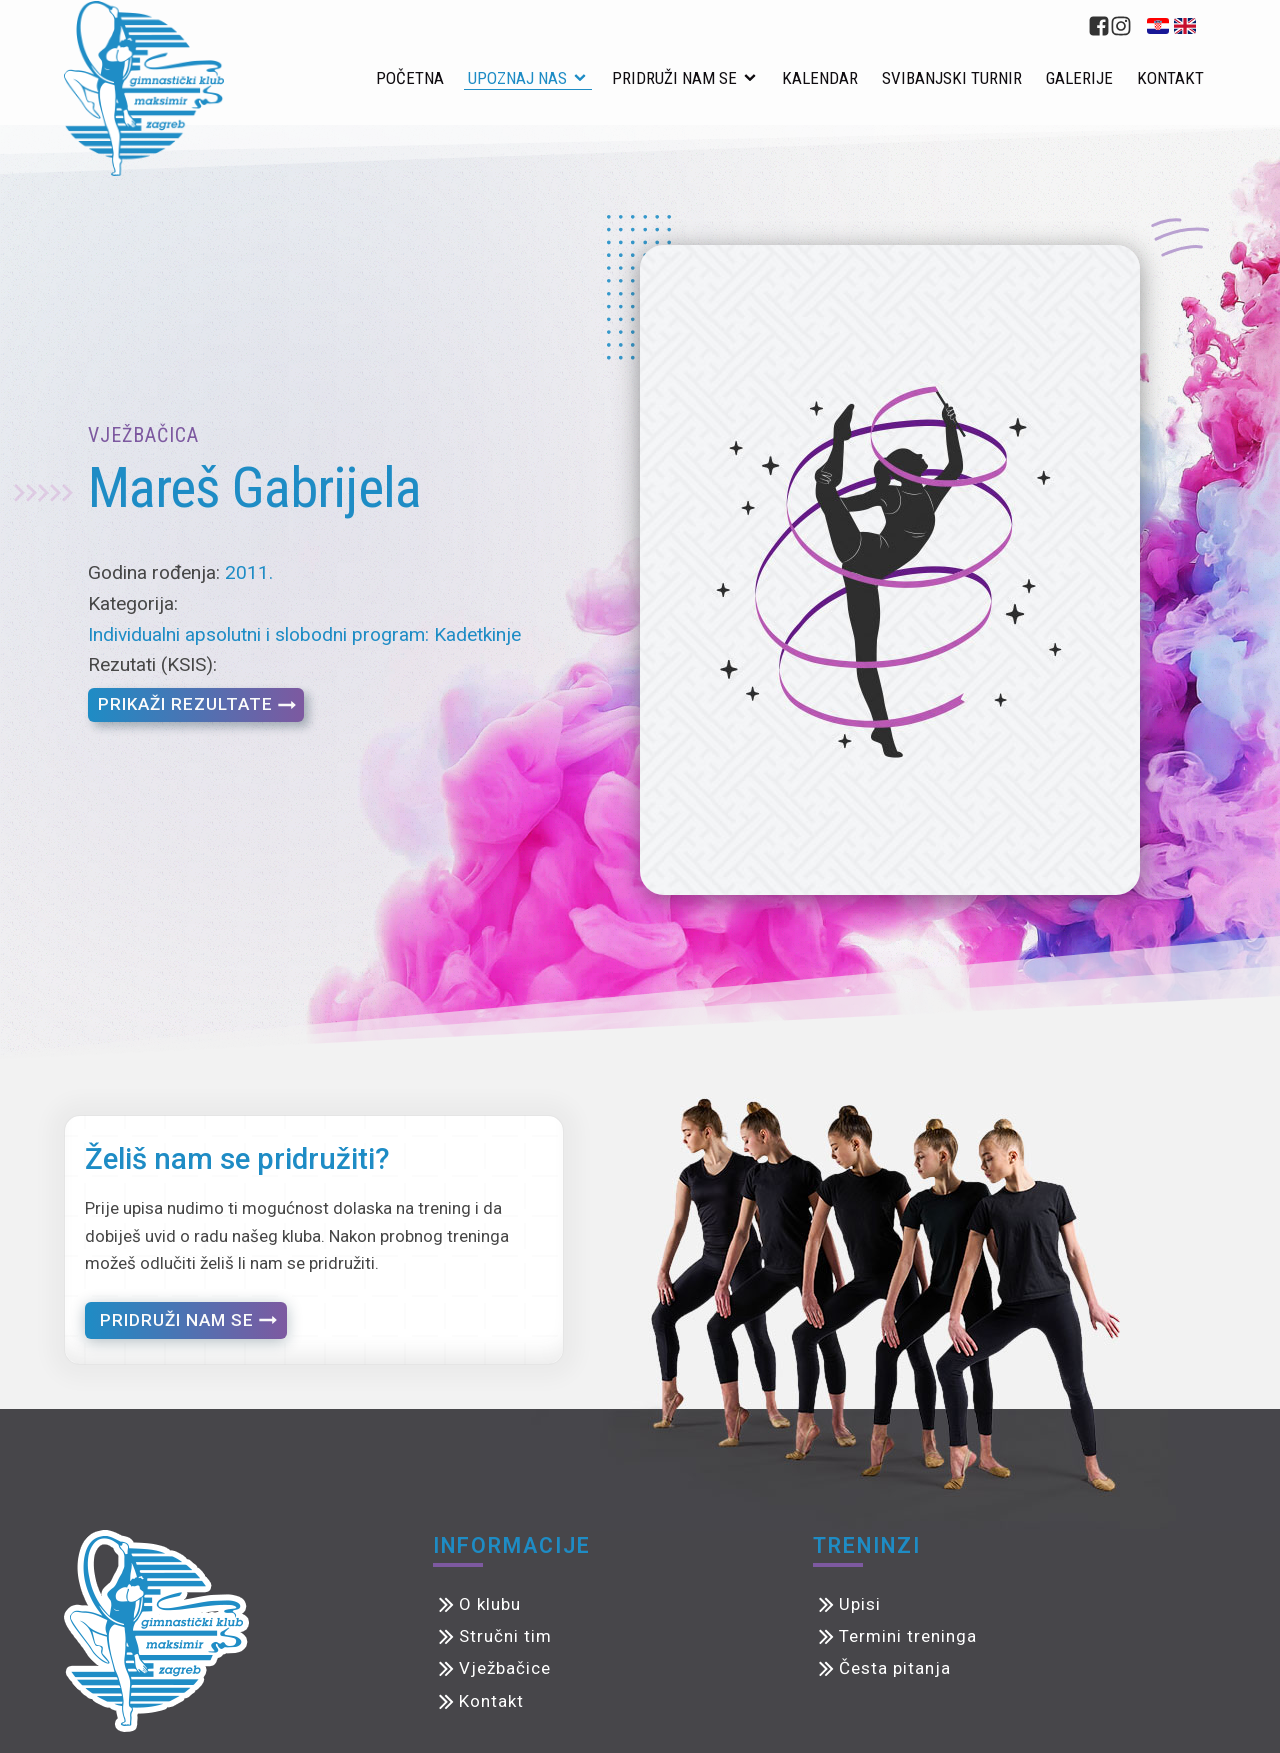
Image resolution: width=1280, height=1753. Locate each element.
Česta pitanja (895, 1668)
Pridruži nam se (674, 78)
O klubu (490, 1604)
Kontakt (1170, 78)
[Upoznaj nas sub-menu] (584, 79)
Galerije (1079, 78)
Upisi (860, 1604)
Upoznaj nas (517, 78)
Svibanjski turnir (952, 78)
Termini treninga (908, 1636)
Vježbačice (505, 1668)
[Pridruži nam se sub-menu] (754, 79)
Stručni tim (505, 1636)
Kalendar (820, 78)
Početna (410, 78)
